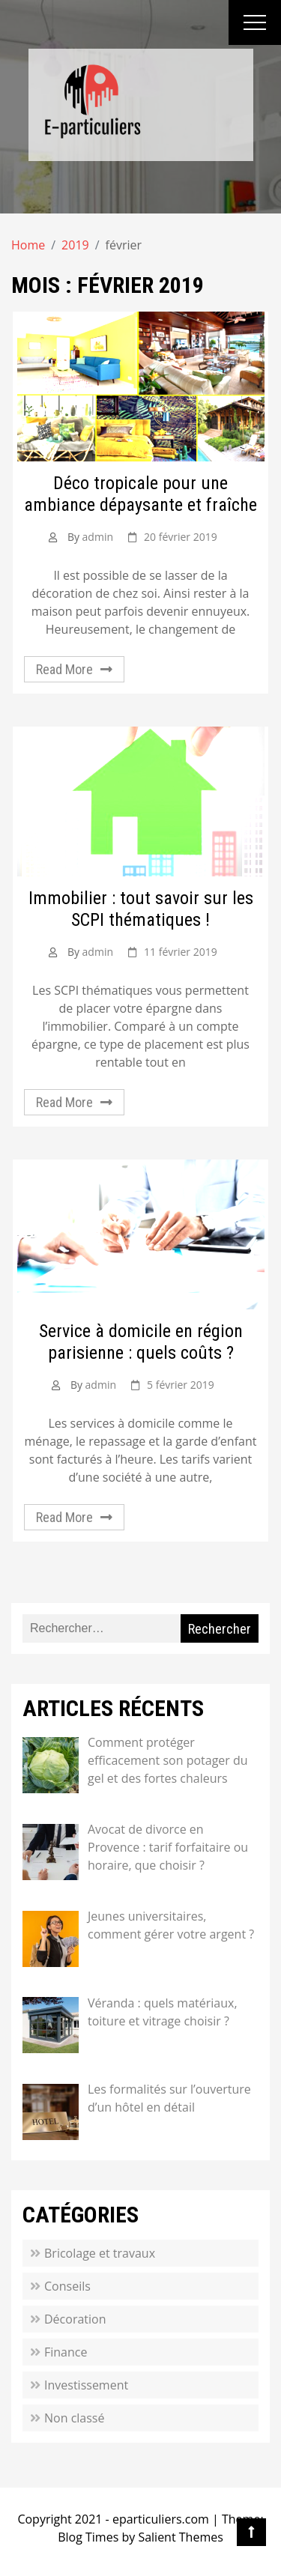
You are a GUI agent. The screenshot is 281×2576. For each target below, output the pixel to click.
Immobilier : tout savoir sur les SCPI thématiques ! (140, 909)
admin (97, 537)
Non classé (74, 2418)
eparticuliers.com (160, 2519)
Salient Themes (180, 2537)
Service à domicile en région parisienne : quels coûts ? (141, 1342)
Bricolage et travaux (99, 2253)
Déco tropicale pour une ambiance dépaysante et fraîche (140, 494)
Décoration (75, 2319)
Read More (64, 669)
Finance (65, 2352)
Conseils (67, 2286)
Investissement (86, 2385)
